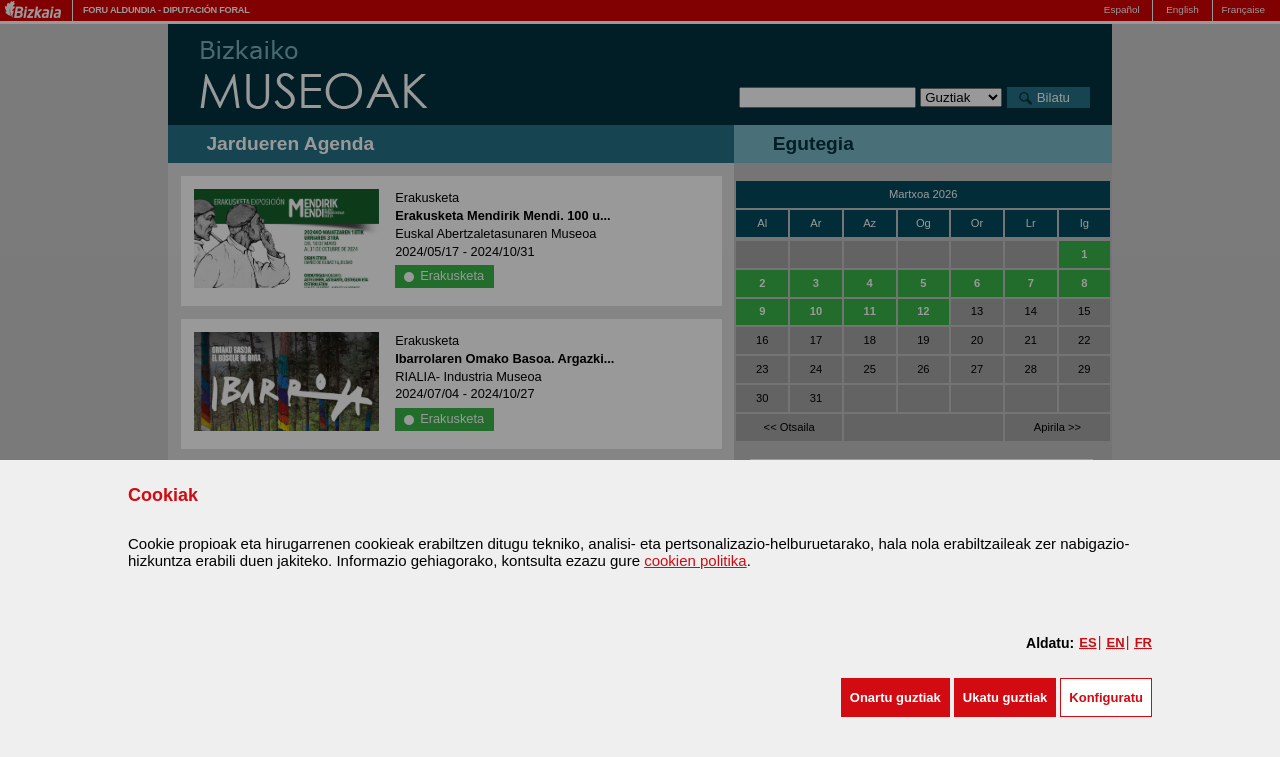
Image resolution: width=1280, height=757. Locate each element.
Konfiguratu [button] (1106, 697)
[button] (895, 697)
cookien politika (695, 560)
